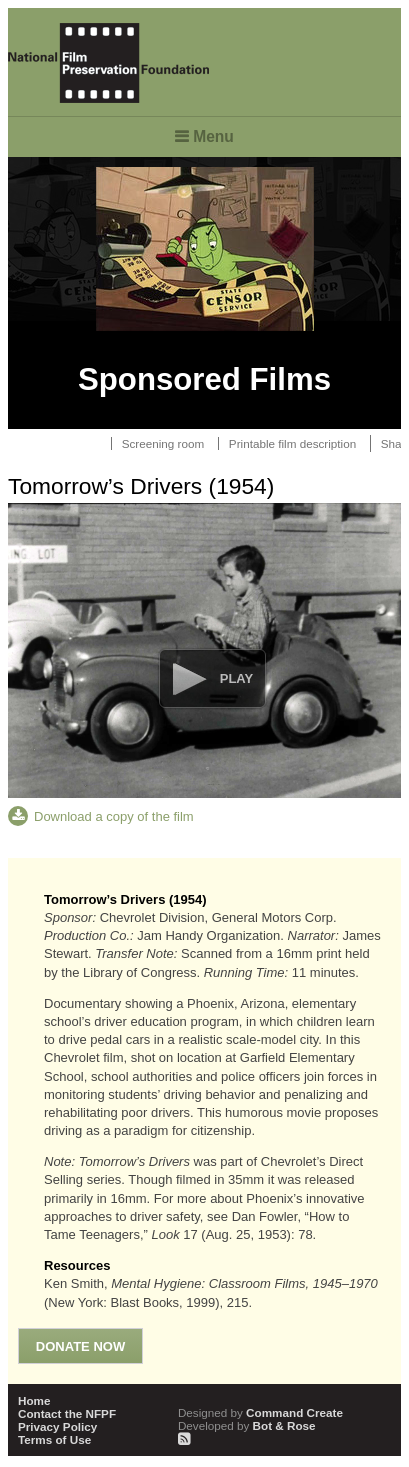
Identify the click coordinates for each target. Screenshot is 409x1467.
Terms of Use (54, 1439)
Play (236, 678)
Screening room (163, 443)
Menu (213, 136)
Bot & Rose (247, 1425)
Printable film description (292, 443)
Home (34, 1400)
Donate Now (80, 1346)
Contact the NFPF (67, 1413)
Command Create (260, 1412)
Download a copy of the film (114, 816)
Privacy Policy (57, 1426)
